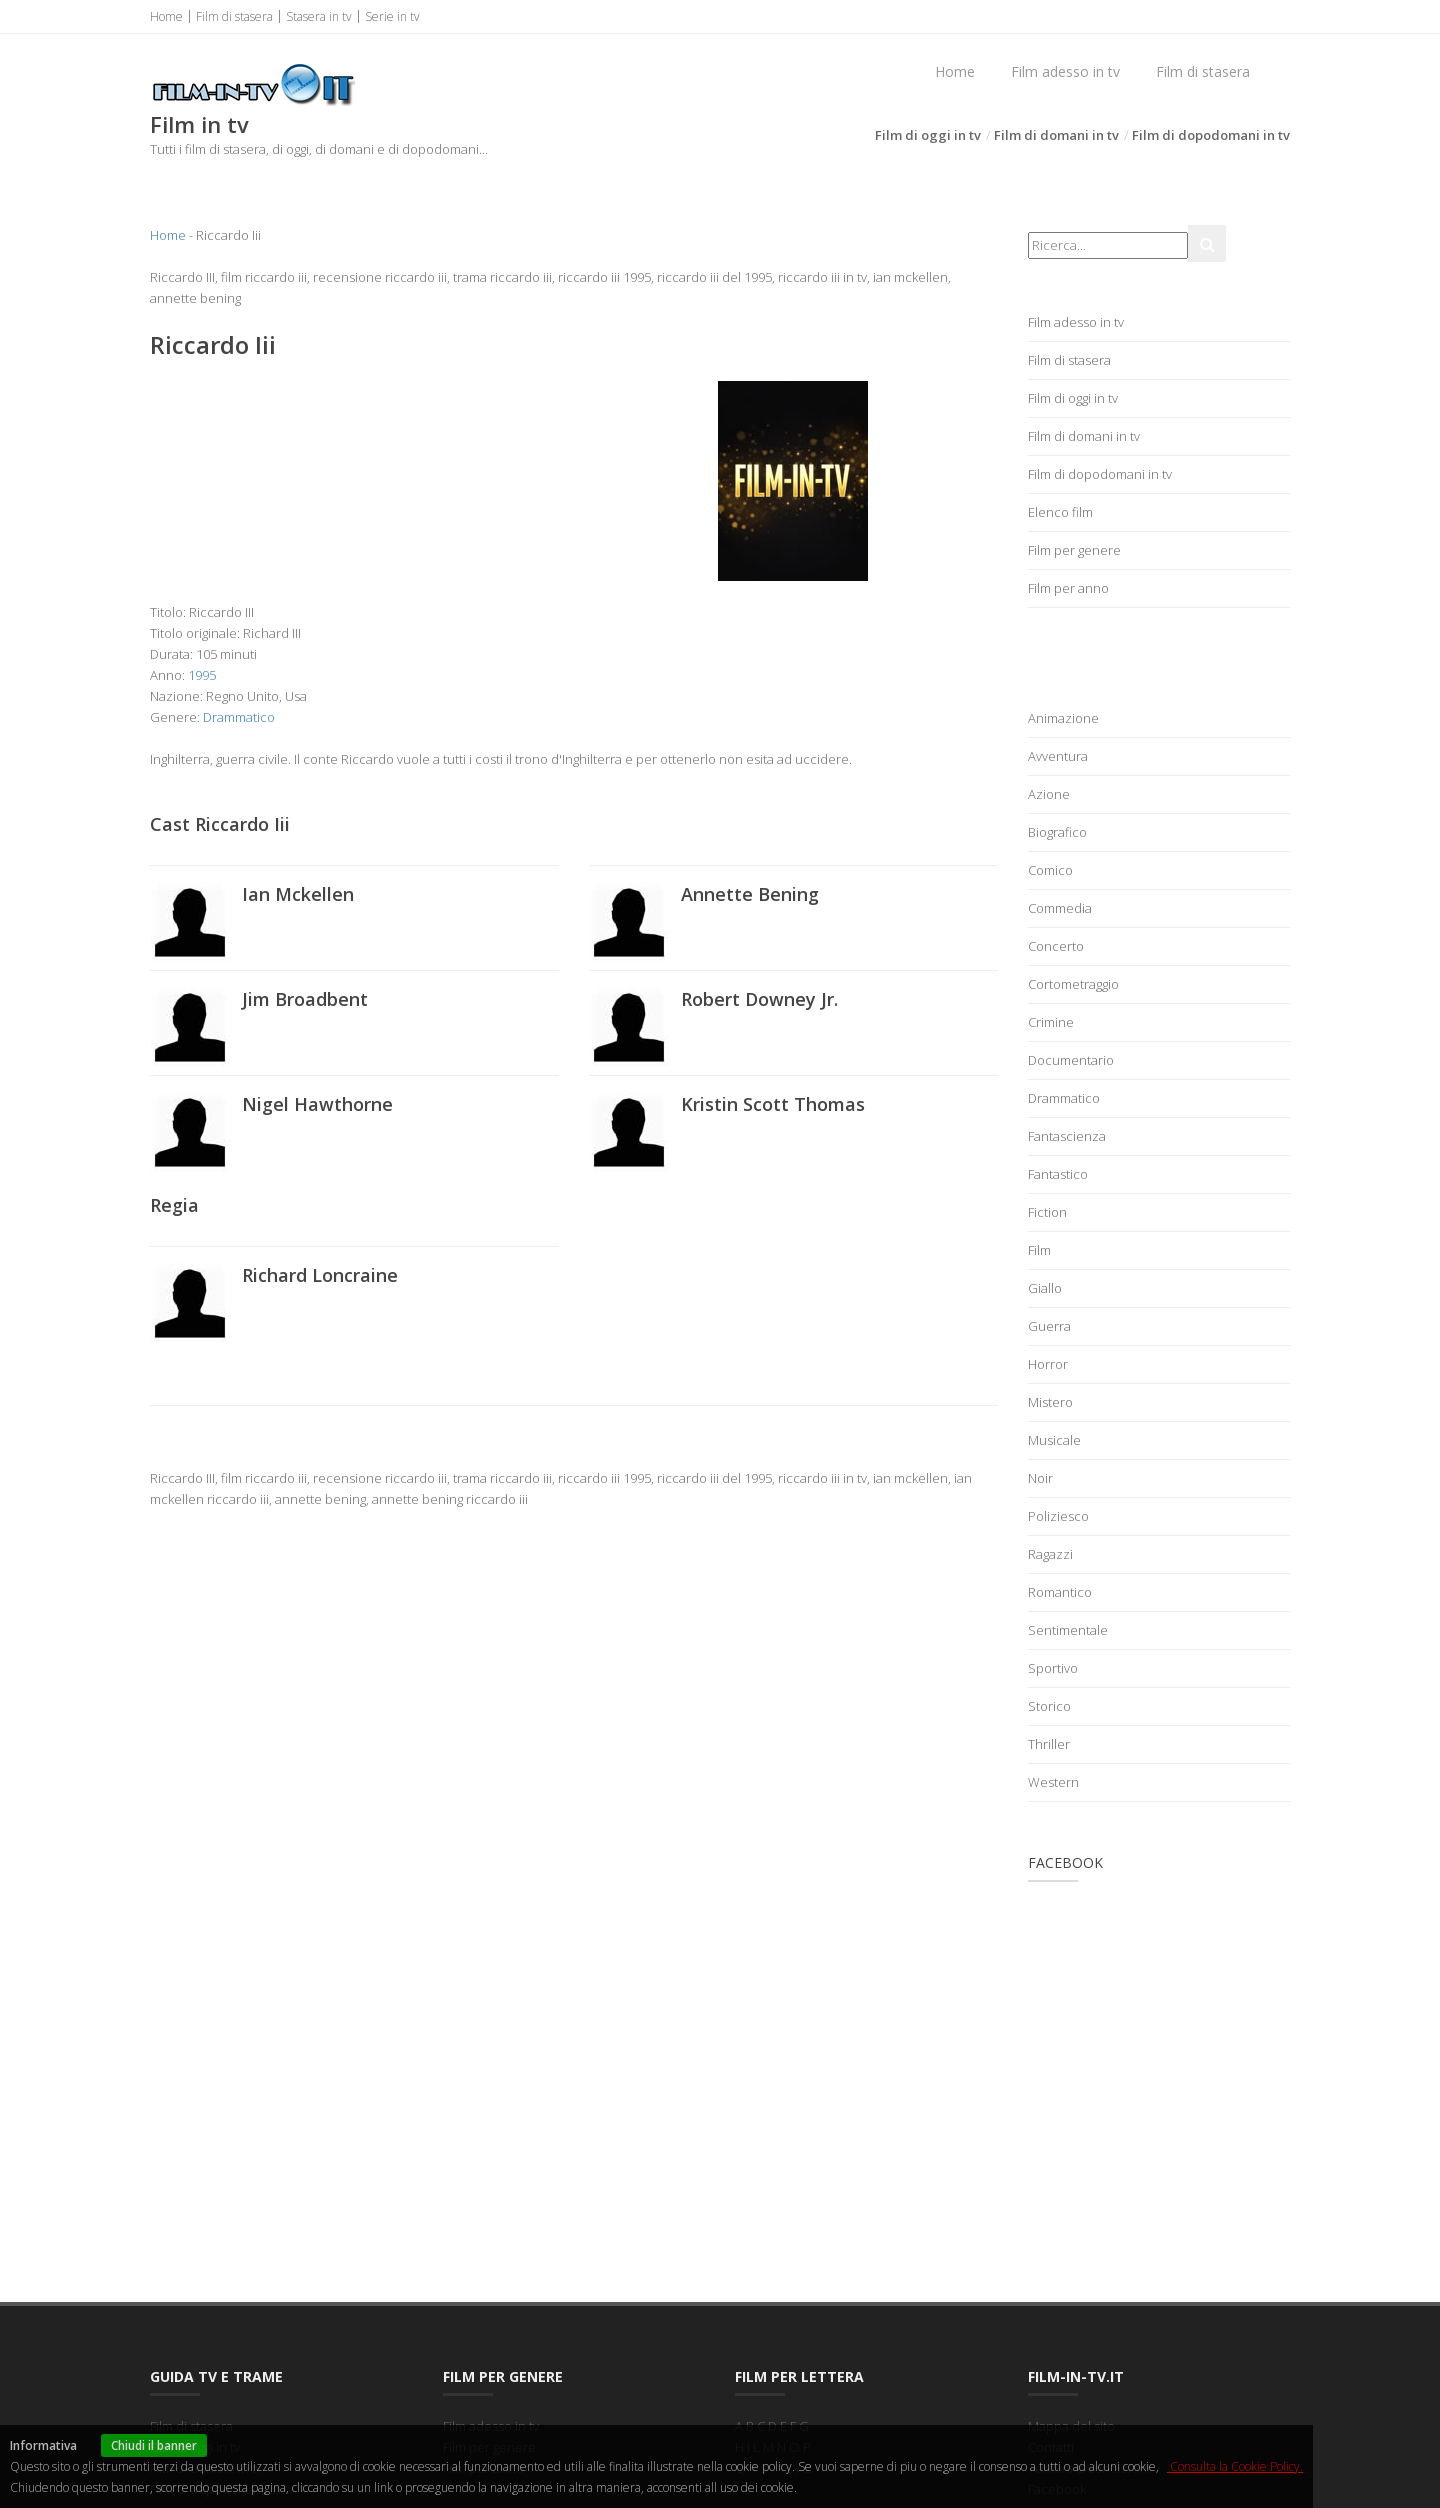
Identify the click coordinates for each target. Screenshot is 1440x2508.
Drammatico (239, 717)
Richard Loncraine (320, 1275)
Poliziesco (1058, 1516)
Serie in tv (392, 16)
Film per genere (1074, 550)
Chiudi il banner (154, 2445)
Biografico (1057, 832)
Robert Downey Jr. (759, 999)
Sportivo (1053, 1668)
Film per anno (1068, 588)
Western (1053, 1782)
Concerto (1056, 946)
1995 (202, 675)
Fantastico (1058, 1174)
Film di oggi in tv (928, 135)
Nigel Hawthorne (317, 1104)
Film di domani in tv (1056, 135)
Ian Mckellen (298, 894)
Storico (1049, 1706)
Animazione (1063, 718)
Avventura (1058, 756)
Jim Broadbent (305, 999)
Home (166, 16)
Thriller (1049, 1744)
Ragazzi (1050, 1554)
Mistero (1050, 1402)
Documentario (1071, 1060)
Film (1039, 1250)
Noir (1040, 1478)
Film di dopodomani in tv (1211, 135)
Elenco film (1060, 512)
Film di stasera (234, 16)
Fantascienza (1067, 1136)
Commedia (1060, 908)
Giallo (1045, 1288)
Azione (1049, 794)
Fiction (1047, 1212)
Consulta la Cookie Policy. (1235, 2466)
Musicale (1054, 1440)
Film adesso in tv (1065, 71)
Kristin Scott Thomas (773, 1104)
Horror (1048, 1364)
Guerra (1049, 1326)
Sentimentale (1068, 1630)
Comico (1050, 870)
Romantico (1060, 1592)
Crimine (1051, 1022)
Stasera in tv (319, 16)
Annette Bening (750, 894)
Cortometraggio (1073, 984)
